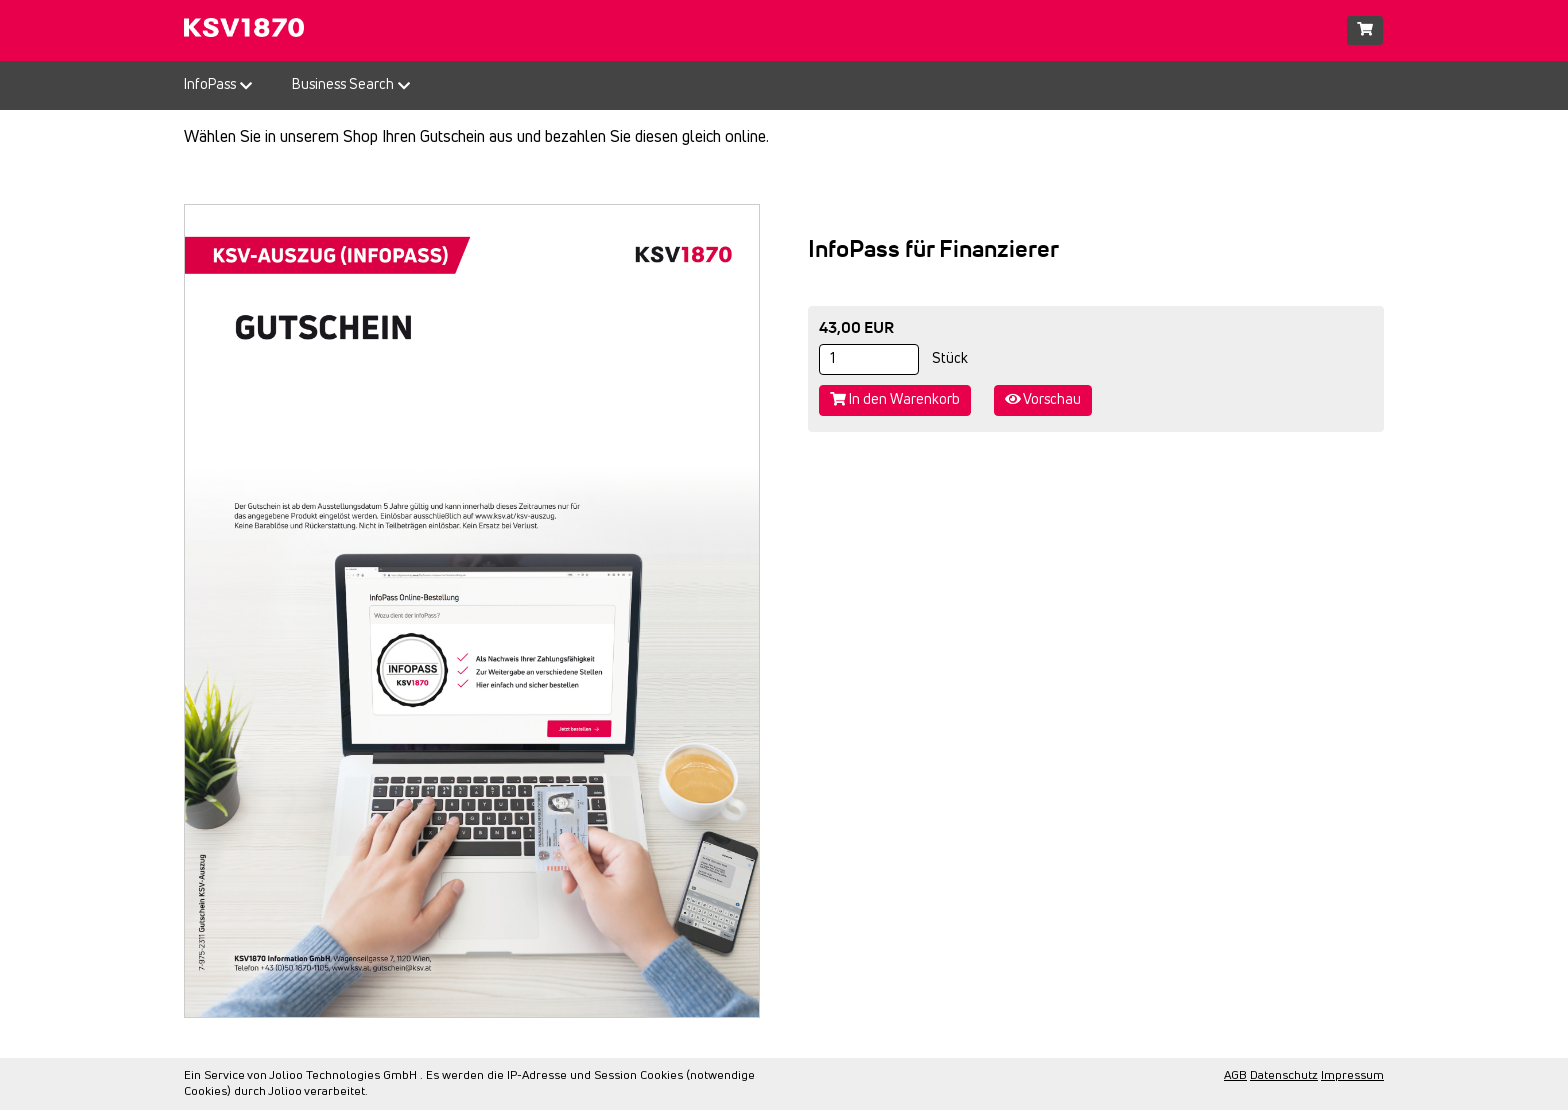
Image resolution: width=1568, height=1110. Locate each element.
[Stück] (869, 359)
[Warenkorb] (1365, 30)
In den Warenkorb (895, 399)
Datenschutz (1284, 1076)
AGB (1235, 1076)
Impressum (1352, 1076)
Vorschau (1043, 399)
